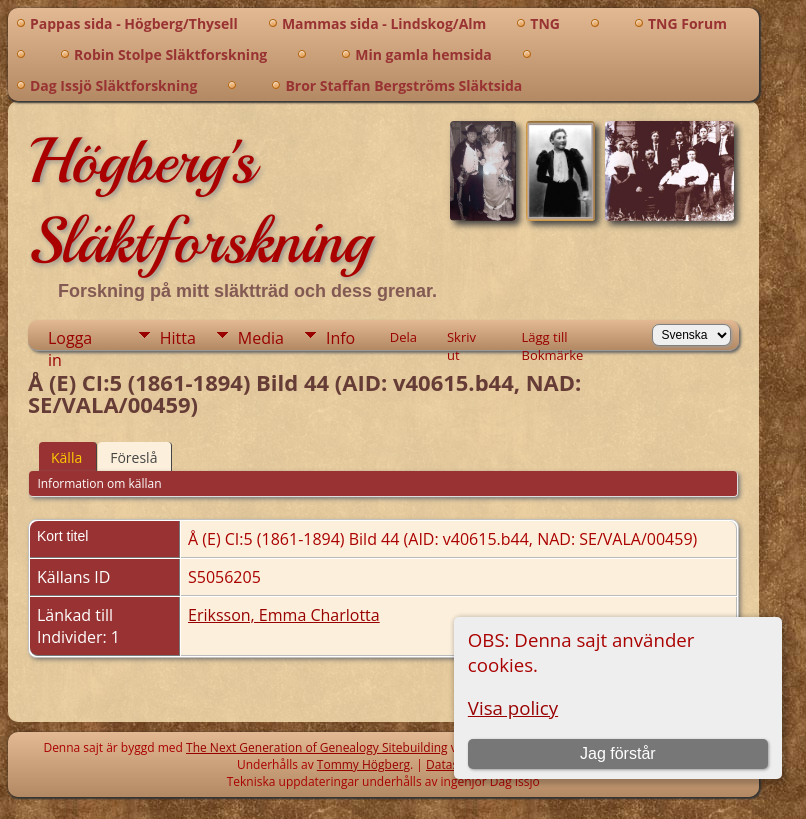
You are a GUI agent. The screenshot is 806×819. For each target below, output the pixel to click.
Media (261, 338)
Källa (66, 457)
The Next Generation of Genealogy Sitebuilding (317, 747)
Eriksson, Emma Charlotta (284, 615)
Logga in (70, 338)
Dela (403, 337)
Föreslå (133, 457)
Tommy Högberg (363, 764)
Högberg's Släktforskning (199, 201)
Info (340, 338)
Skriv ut (461, 339)
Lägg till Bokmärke (553, 339)
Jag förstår (618, 753)
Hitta (178, 338)
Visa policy (513, 707)
